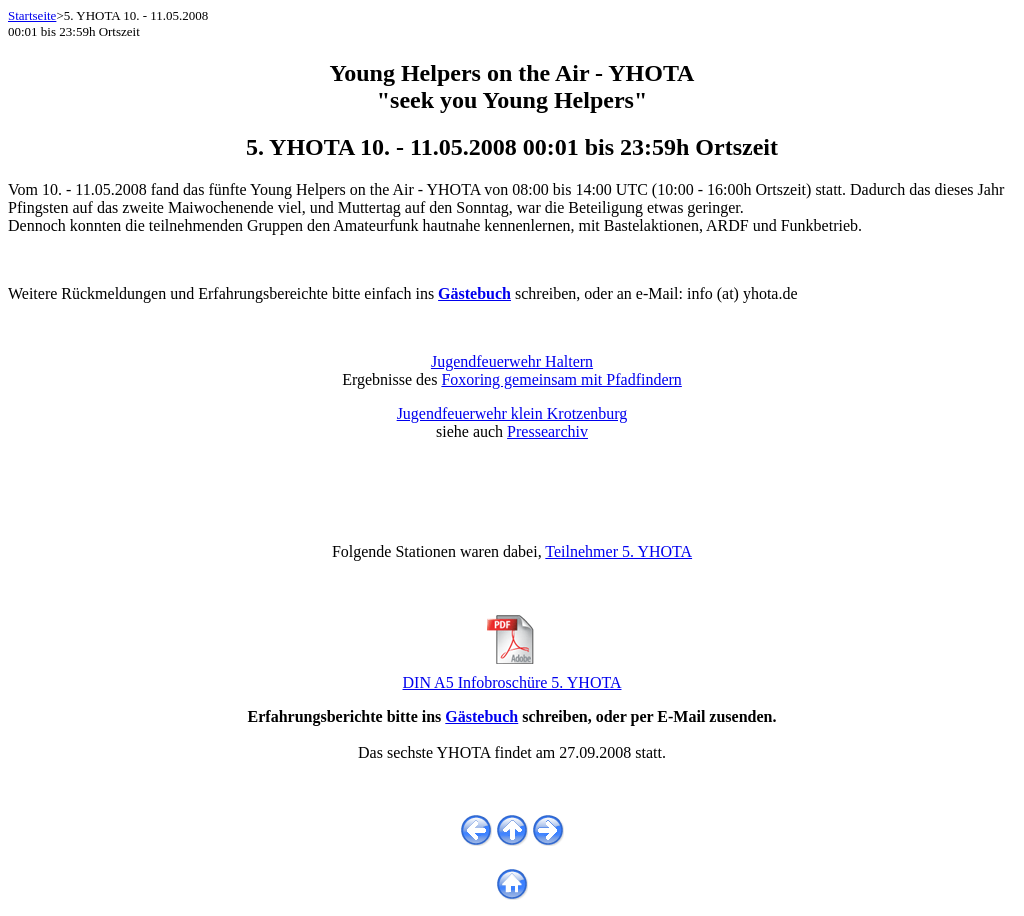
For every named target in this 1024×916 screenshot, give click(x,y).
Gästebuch (481, 716)
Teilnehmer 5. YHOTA (618, 551)
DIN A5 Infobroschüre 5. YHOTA (512, 675)
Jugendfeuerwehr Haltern (512, 361)
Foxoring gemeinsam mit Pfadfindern (561, 379)
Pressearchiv (547, 431)
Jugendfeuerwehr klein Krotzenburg (512, 413)
